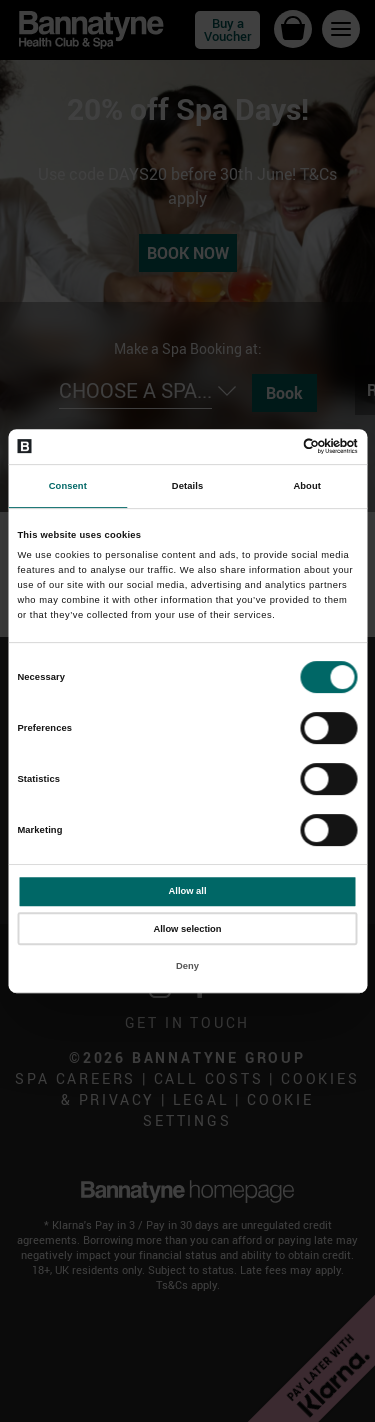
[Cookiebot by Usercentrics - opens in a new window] (271, 447)
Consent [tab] (68, 486)
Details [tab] (187, 486)
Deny (187, 966)
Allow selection (187, 929)
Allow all (188, 891)
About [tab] (307, 486)
